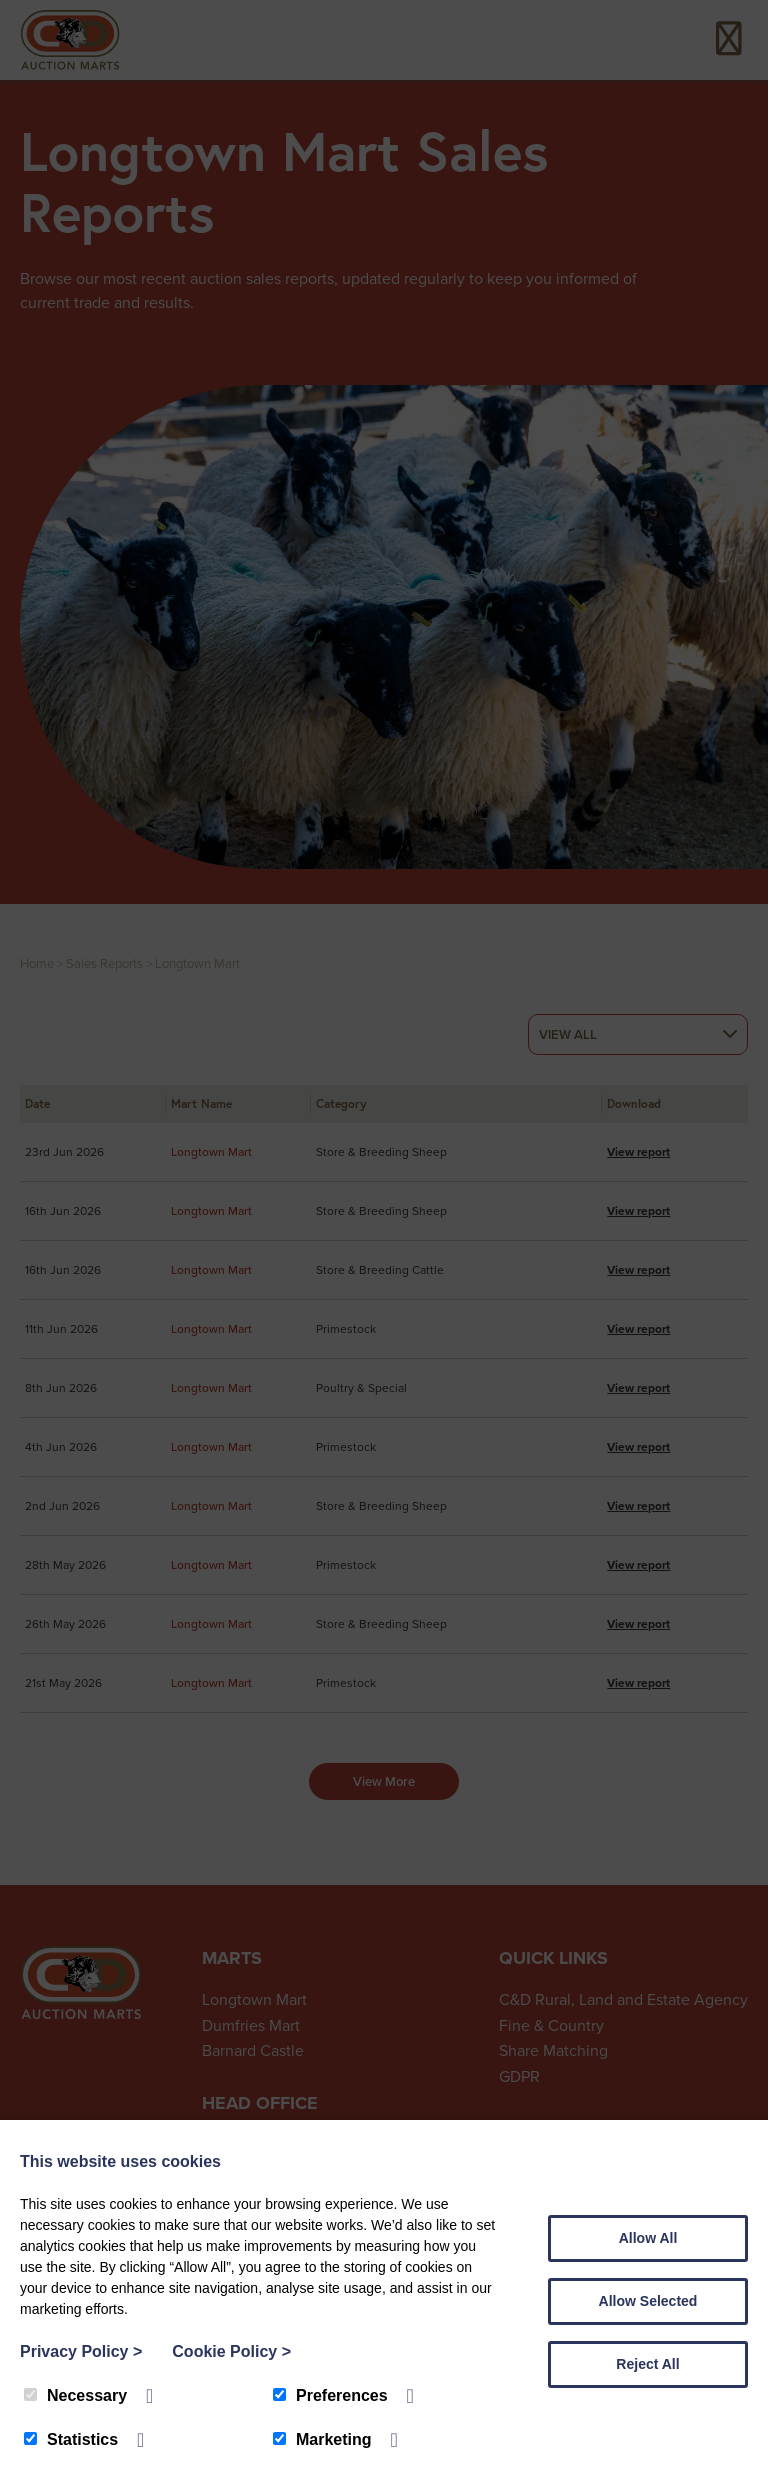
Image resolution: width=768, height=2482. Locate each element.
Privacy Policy (81, 2351)
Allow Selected (648, 2301)
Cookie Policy (231, 2351)
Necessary (75, 2395)
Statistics (71, 2439)
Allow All (648, 2238)
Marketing (322, 2439)
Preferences (330, 2395)
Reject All (647, 2364)
